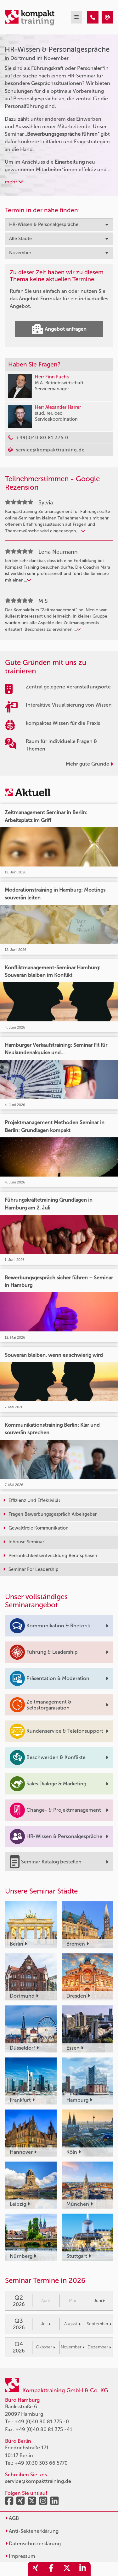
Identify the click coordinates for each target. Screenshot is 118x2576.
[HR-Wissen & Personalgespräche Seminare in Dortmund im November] (92, 17)
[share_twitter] (67, 2569)
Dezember (99, 2347)
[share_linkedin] (83, 2569)
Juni (99, 2300)
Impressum (20, 2556)
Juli (45, 2323)
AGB (12, 2518)
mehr (14, 182)
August (72, 2323)
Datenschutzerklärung (33, 2544)
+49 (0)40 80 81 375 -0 (41, 2422)
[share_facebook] (51, 2569)
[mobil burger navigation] (76, 17)
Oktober (45, 2347)
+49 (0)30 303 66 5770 (41, 2463)
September (99, 2323)
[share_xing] (35, 2569)
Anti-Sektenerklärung (32, 2531)
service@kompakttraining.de (38, 2481)
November (72, 2347)
